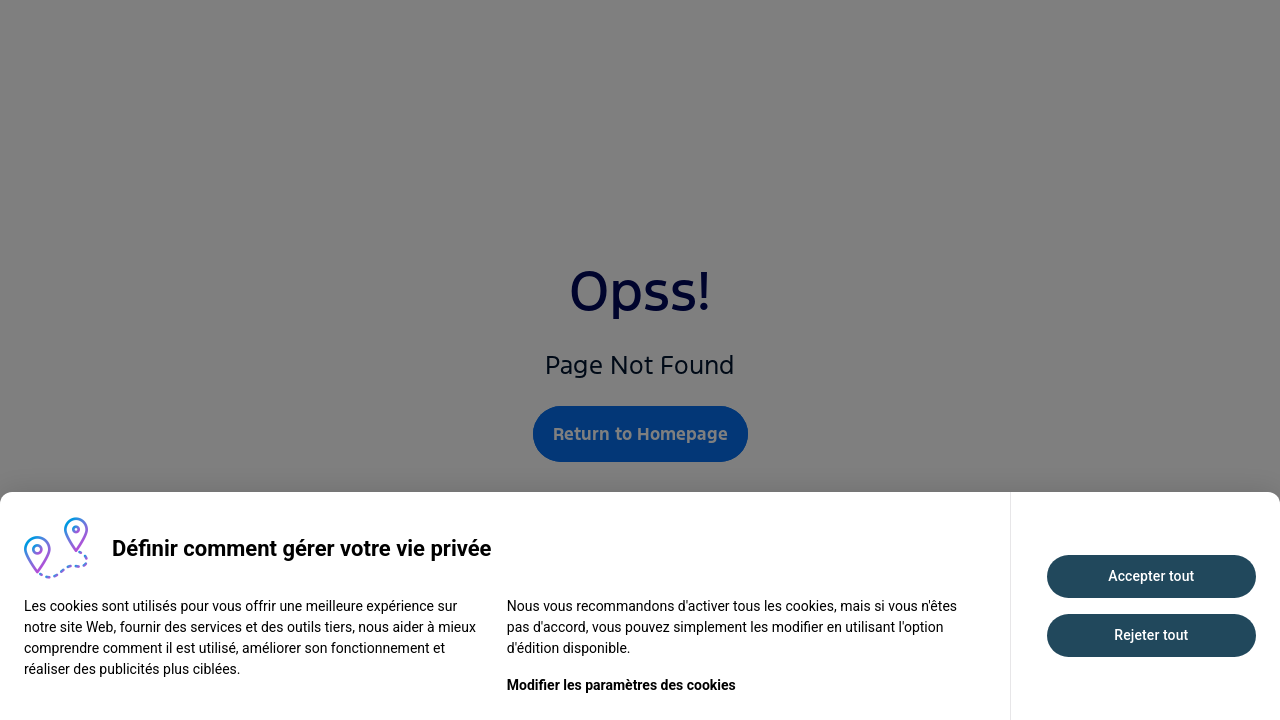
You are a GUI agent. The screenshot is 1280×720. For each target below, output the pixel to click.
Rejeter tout (1151, 635)
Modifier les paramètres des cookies (621, 685)
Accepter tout (1151, 576)
